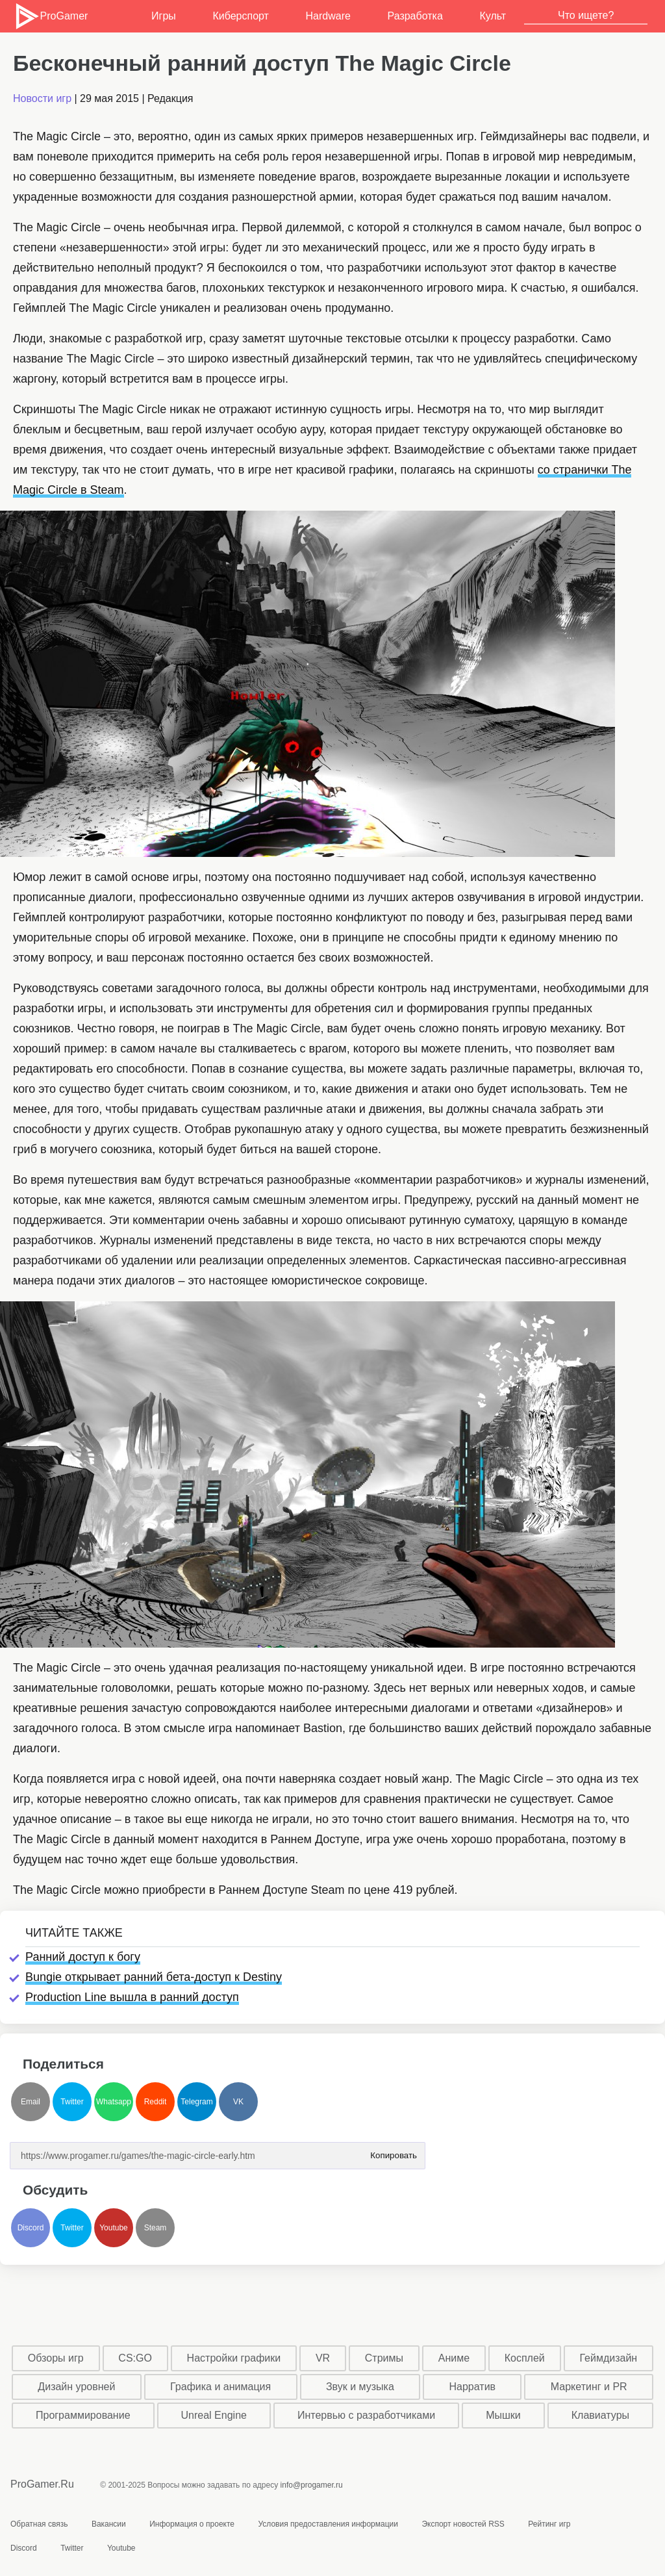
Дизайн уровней (76, 2386)
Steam (155, 2227)
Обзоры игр (56, 2358)
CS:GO (135, 2358)
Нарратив (472, 2386)
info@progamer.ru (312, 2485)
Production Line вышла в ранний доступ (132, 1997)
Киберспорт (240, 15)
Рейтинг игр (549, 2524)
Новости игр (42, 98)
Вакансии (109, 2524)
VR (323, 2358)
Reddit (155, 2101)
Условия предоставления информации (328, 2524)
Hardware (328, 15)
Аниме (454, 2358)
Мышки (503, 2415)
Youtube (113, 2227)
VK (238, 2101)
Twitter (71, 2101)
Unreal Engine (214, 2415)
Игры (163, 15)
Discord (31, 2227)
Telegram (196, 2101)
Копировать (393, 2151)
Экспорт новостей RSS (462, 2524)
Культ (492, 15)
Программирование (83, 2415)
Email (30, 2101)
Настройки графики (234, 2358)
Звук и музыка (360, 2386)
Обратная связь (39, 2524)
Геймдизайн (608, 2358)
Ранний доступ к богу (82, 1956)
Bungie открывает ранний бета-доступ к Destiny (153, 1976)
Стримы (384, 2358)
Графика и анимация (220, 2386)
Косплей (525, 2358)
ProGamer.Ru (42, 2484)
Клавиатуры (600, 2415)
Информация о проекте (191, 2524)
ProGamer (51, 16)
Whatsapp (113, 2101)
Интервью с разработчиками (366, 2415)
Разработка (415, 15)
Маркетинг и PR (589, 2386)
